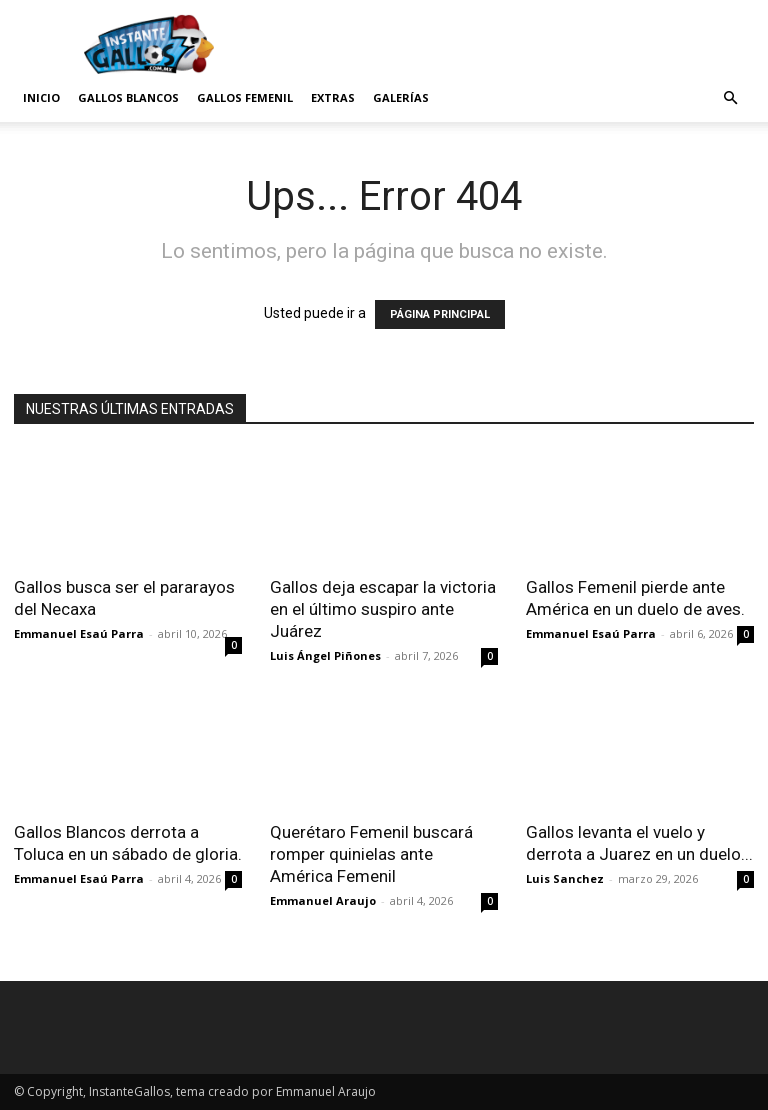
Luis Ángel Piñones (325, 655)
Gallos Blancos (128, 97)
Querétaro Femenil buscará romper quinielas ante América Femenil (371, 854)
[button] (730, 98)
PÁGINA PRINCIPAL (440, 314)
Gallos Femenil (245, 97)
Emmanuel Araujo (323, 900)
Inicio (41, 97)
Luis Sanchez (565, 878)
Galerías (401, 97)
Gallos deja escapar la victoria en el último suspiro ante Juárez (383, 609)
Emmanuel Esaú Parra (79, 633)
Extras (333, 97)
